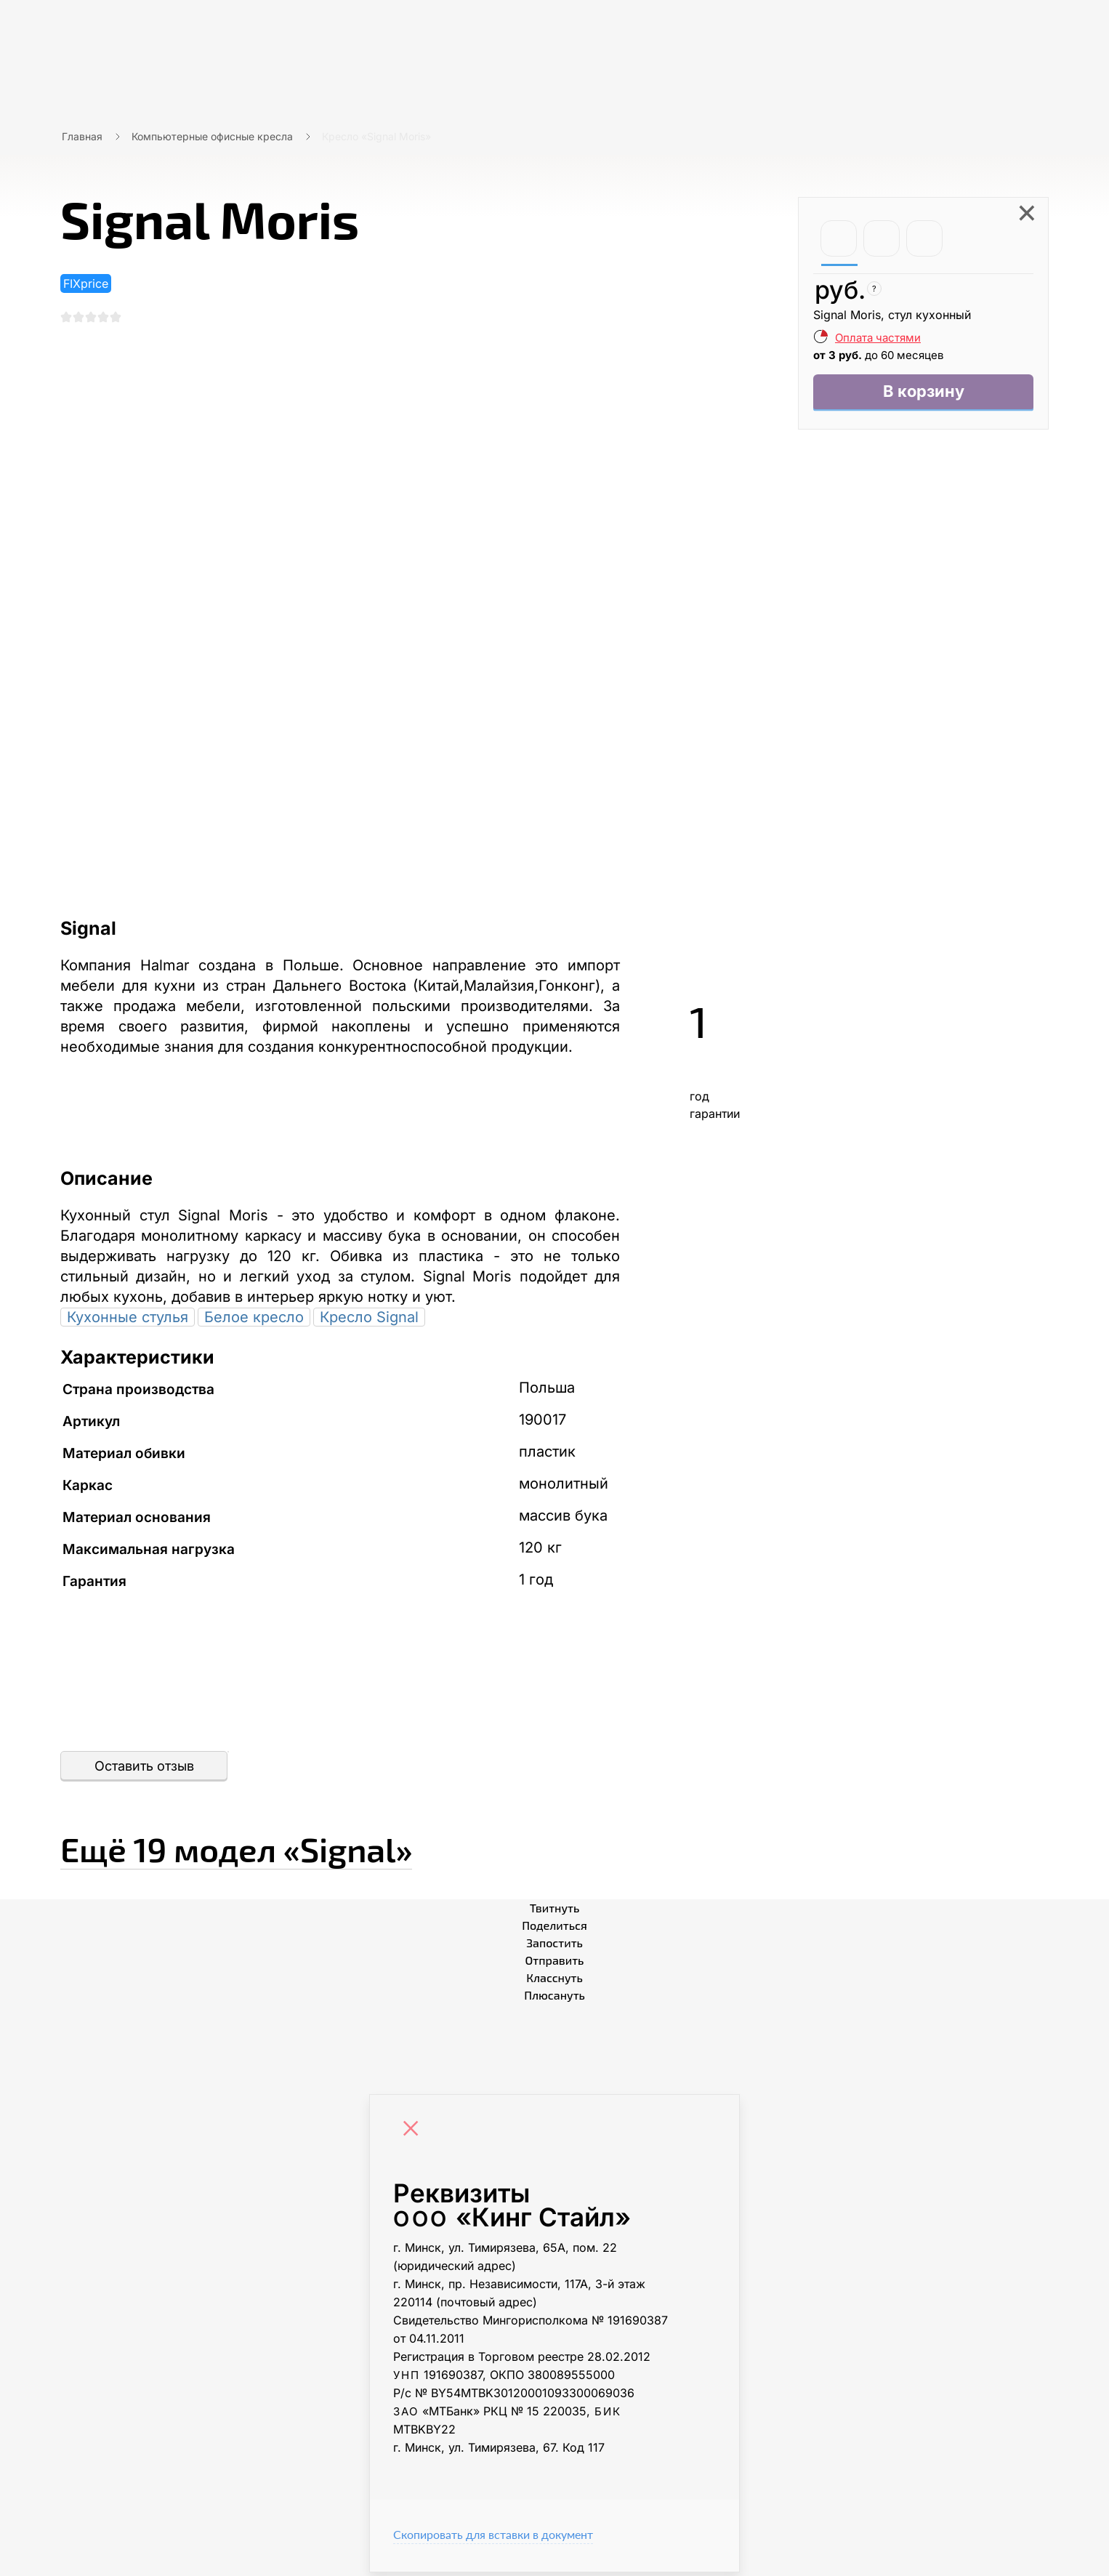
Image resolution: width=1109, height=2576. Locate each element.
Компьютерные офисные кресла (212, 136)
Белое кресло (254, 1320)
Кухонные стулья (127, 1320)
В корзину (923, 393)
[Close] (414, 2134)
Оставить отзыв (144, 1769)
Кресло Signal (369, 1320)
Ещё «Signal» (291, 1848)
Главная (82, 136)
